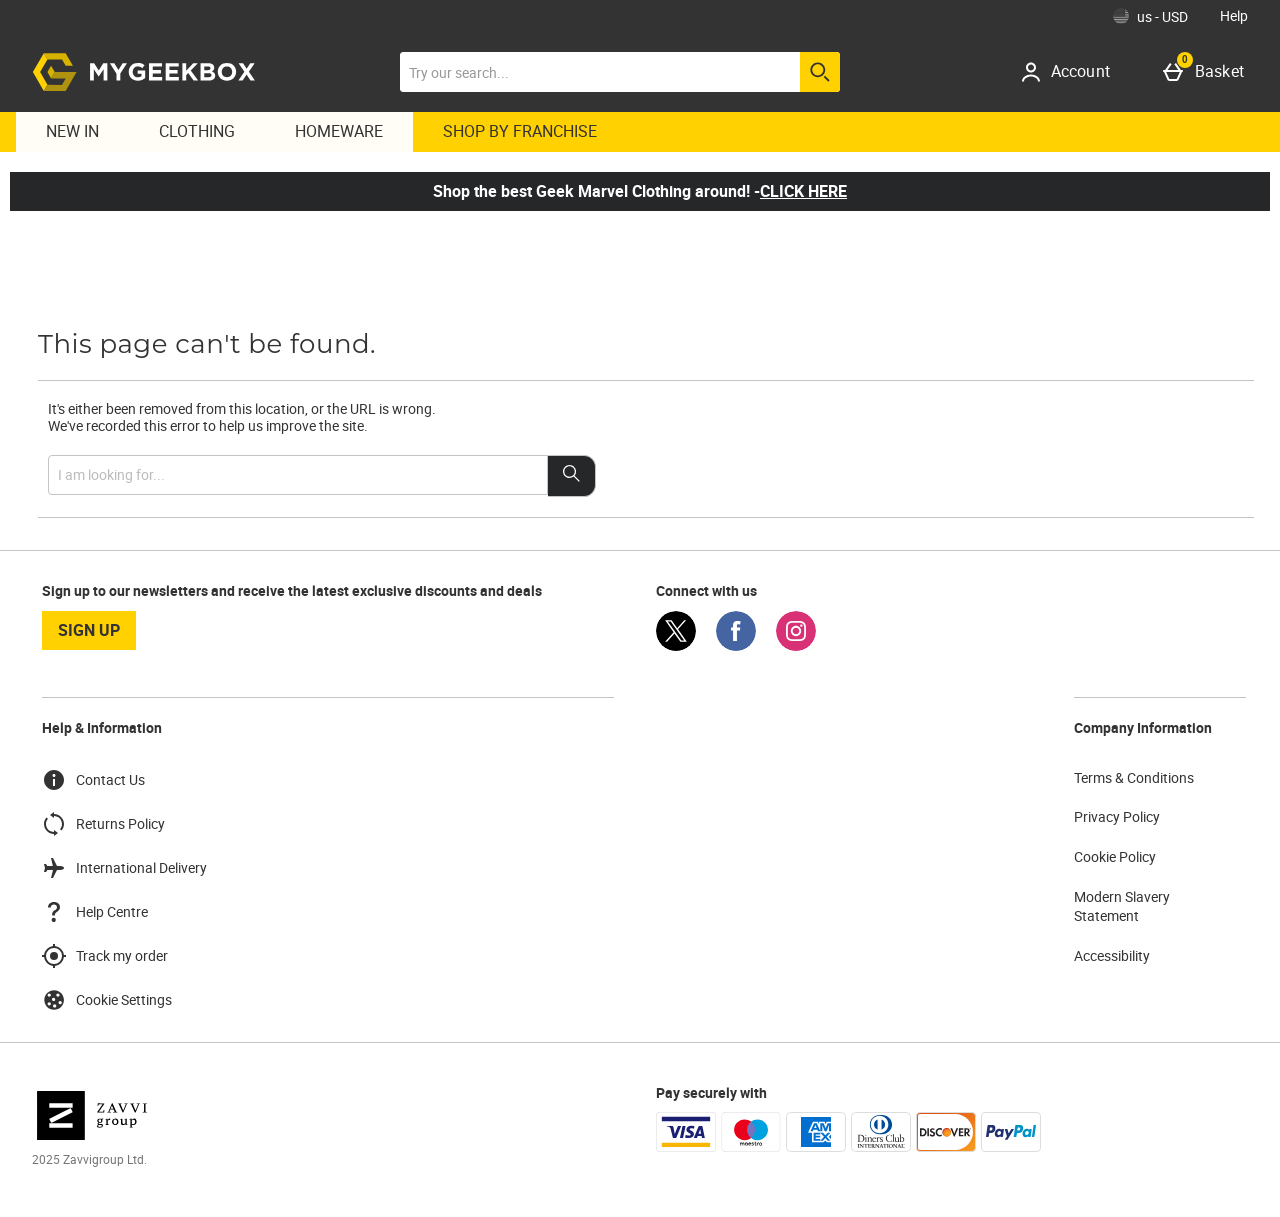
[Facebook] (736, 645)
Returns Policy (103, 824)
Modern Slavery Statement (1122, 906)
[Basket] (1207, 72)
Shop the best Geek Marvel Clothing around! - (640, 191)
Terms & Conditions (1134, 777)
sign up (89, 630)
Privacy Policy (1117, 816)
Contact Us (93, 780)
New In (72, 131)
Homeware (339, 131)
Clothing (197, 131)
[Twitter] (676, 645)
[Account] (1072, 72)
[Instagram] (796, 645)
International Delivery (124, 868)
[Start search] (820, 72)
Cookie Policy (1115, 856)
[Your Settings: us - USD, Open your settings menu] (1150, 16)
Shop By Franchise (520, 131)
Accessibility (1112, 955)
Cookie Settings (107, 1000)
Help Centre (95, 912)
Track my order (105, 956)
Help (1234, 15)
